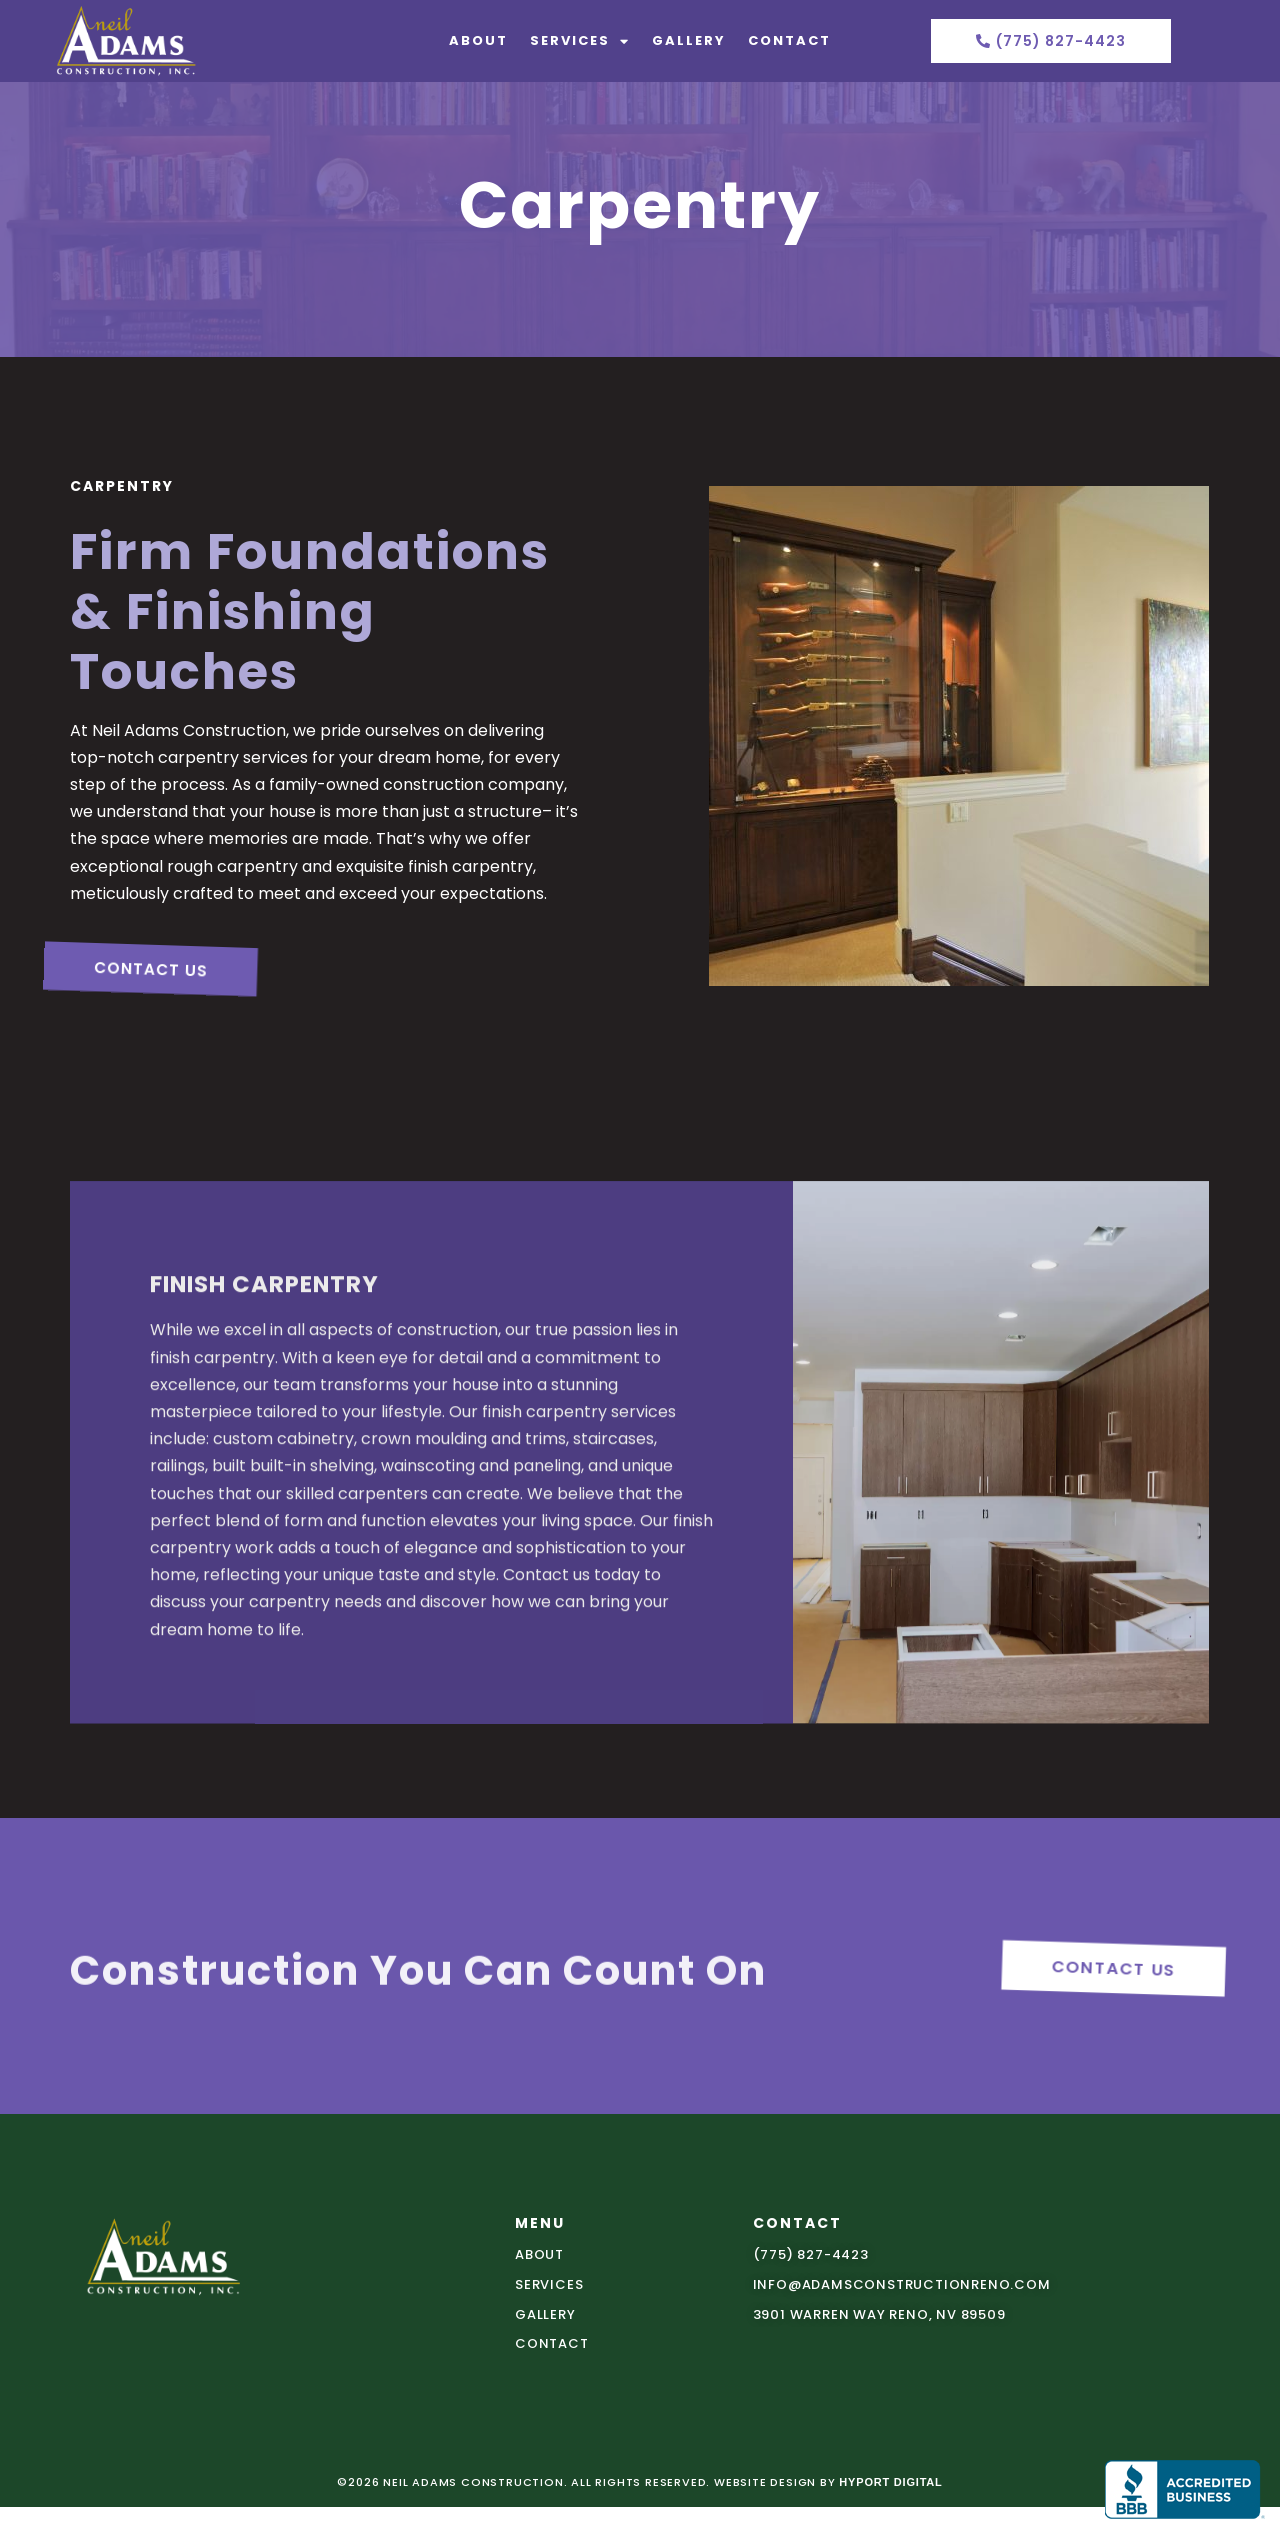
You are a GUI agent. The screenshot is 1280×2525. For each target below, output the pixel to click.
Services (580, 41)
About (478, 40)
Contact (789, 40)
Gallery (689, 40)
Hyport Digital (890, 2482)
